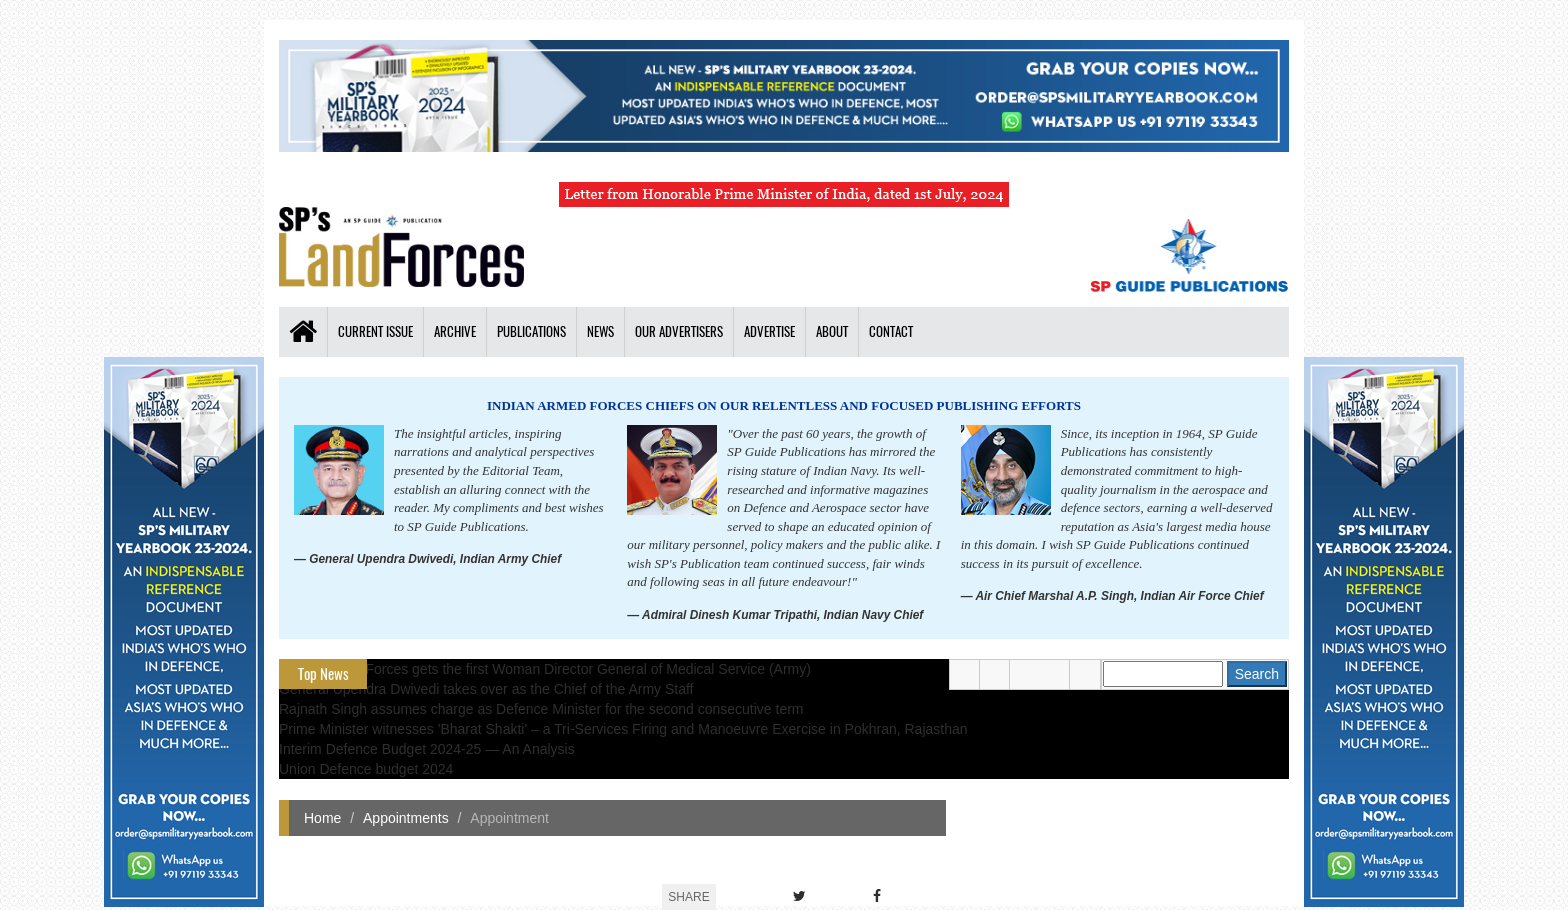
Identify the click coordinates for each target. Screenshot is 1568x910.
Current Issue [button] (375, 331)
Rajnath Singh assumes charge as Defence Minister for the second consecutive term (541, 709)
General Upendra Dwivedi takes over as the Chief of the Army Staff (486, 689)
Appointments (406, 818)
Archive (455, 331)
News (600, 331)
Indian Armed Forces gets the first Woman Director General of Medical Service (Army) (545, 669)
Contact (891, 331)
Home (322, 818)
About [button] (832, 331)
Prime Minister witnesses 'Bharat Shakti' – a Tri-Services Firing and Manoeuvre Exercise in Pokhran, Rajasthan (623, 729)
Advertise (769, 331)
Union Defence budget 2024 (366, 769)
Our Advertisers (679, 331)
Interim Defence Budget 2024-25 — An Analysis (427, 749)
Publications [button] (531, 331)
